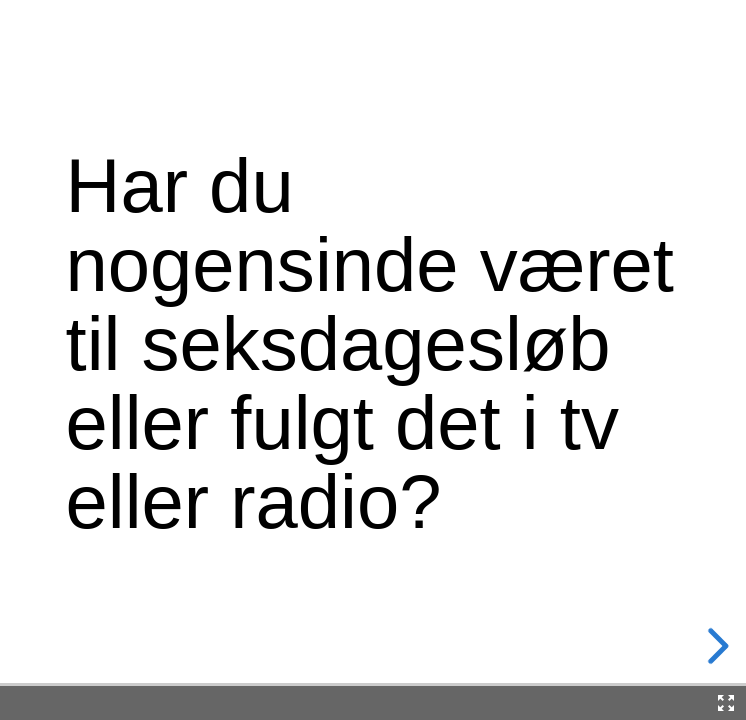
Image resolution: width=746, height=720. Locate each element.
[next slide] (715, 646)
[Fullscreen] (726, 703)
